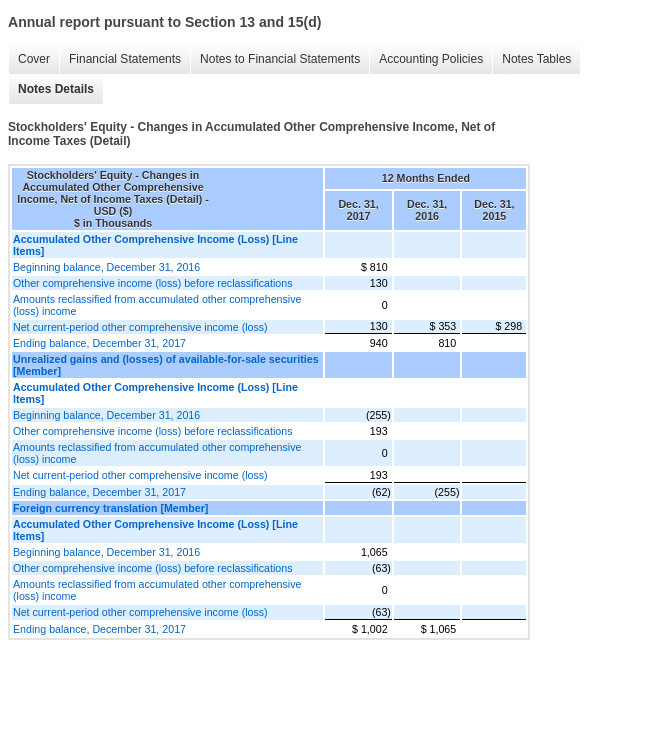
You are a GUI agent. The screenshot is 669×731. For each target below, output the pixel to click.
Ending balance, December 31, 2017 (99, 343)
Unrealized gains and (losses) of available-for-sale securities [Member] (166, 365)
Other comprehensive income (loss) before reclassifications (153, 283)
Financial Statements (125, 59)
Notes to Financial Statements (280, 59)
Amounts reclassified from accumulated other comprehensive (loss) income (157, 305)
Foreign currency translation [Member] (110, 508)
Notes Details (56, 89)
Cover (34, 59)
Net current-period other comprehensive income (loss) (140, 327)
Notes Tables (536, 59)
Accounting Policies (431, 59)
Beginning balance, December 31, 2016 (106, 267)
